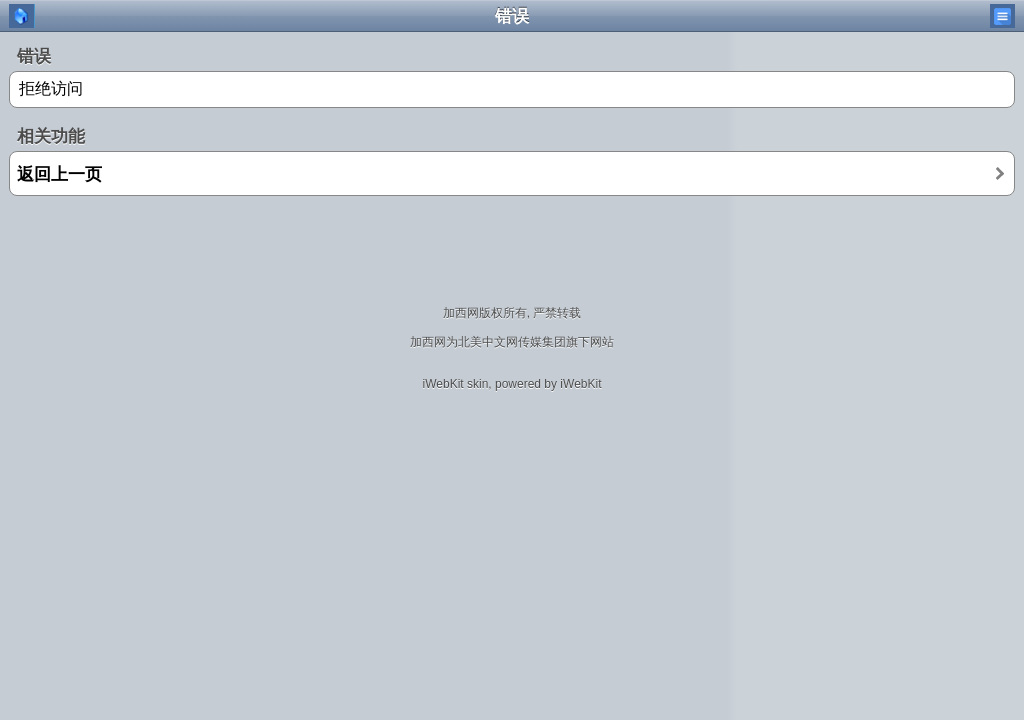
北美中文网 (488, 342)
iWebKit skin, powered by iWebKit (512, 384)
